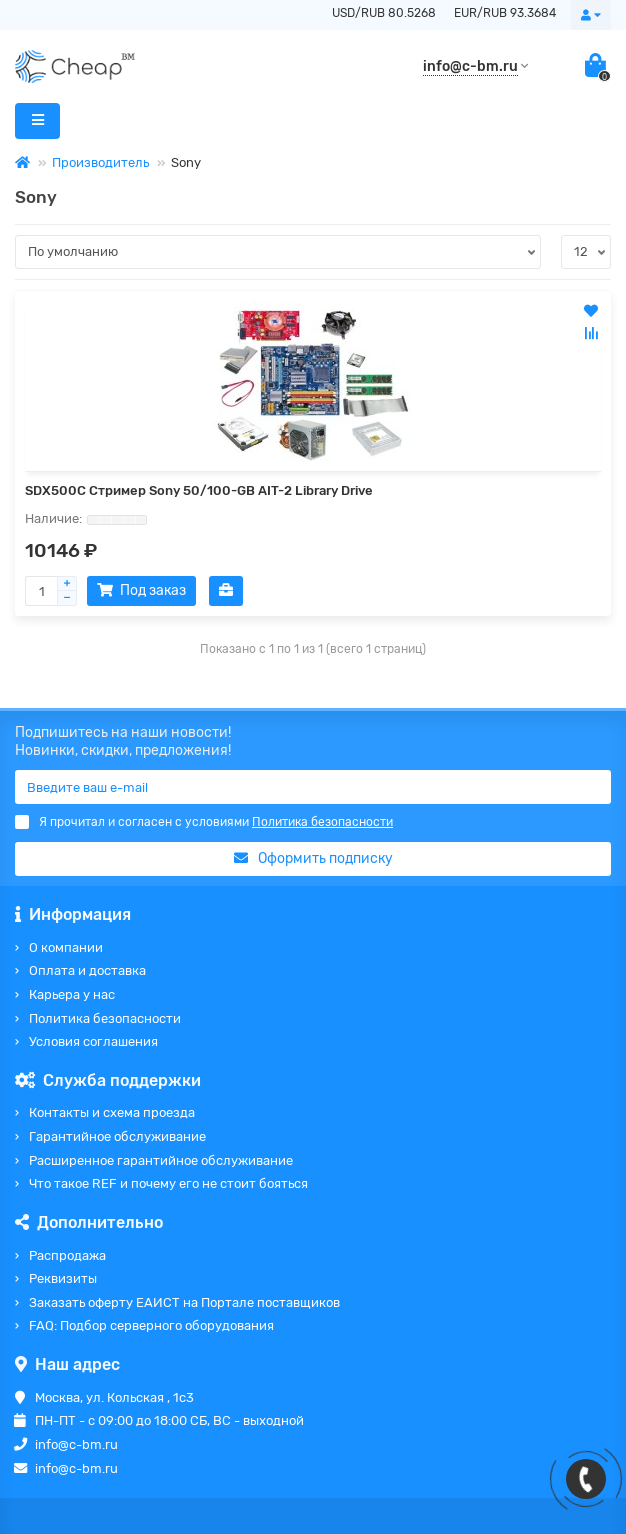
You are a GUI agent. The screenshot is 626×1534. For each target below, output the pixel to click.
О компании (66, 947)
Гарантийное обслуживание (117, 1136)
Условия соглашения (93, 1041)
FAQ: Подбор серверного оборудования (151, 1325)
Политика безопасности (105, 1018)
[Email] (313, 787)
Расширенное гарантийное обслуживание (161, 1160)
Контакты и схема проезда (112, 1112)
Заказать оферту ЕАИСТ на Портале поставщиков (184, 1302)
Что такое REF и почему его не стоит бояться (168, 1183)
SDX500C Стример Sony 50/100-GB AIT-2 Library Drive (199, 490)
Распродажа (67, 1255)
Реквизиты (63, 1278)
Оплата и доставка (87, 970)
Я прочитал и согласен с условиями (204, 822)
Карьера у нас (72, 994)
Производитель (100, 162)
